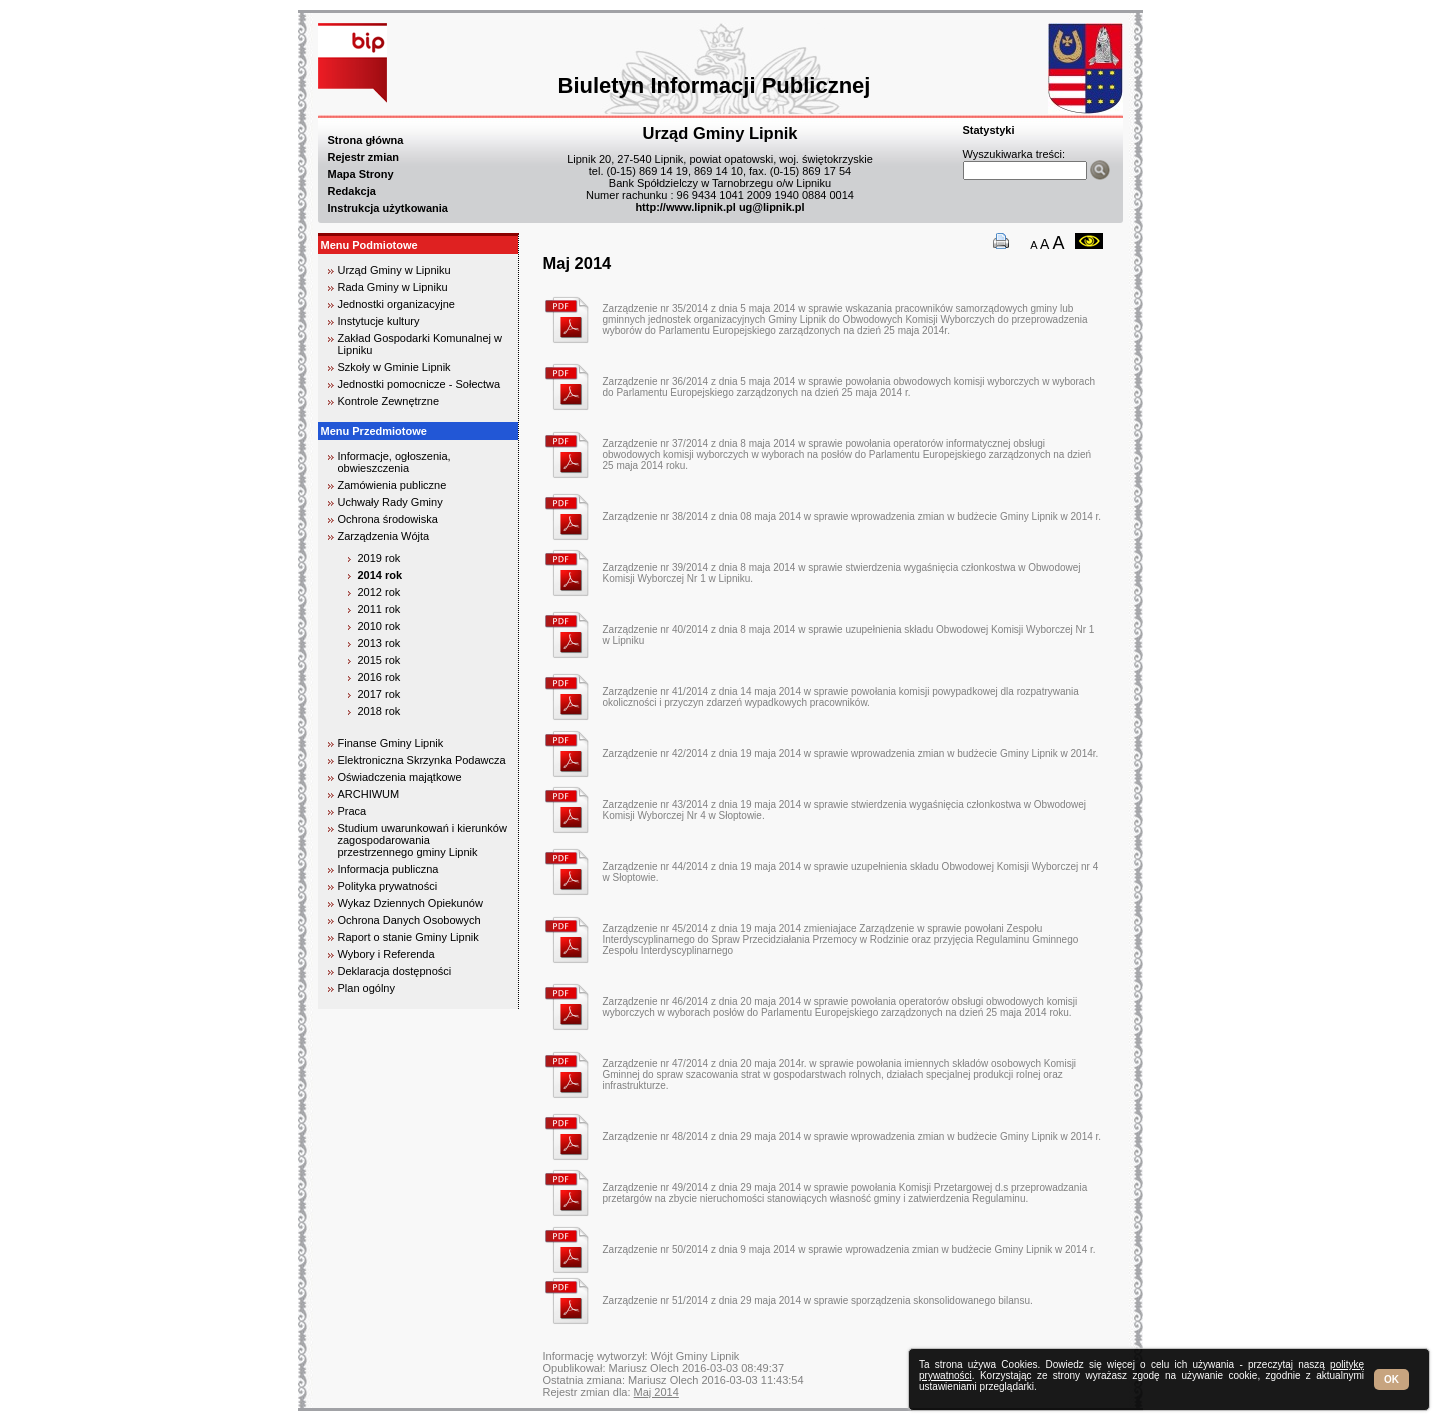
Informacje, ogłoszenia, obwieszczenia (394, 462)
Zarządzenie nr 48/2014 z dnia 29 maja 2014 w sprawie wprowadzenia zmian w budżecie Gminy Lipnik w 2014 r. (852, 1136)
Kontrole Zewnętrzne (389, 401)
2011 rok (379, 609)
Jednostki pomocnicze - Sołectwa (419, 384)
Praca (352, 811)
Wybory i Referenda (386, 954)
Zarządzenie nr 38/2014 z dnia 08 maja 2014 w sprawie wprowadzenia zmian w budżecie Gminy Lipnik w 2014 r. (852, 516)
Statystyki (989, 130)
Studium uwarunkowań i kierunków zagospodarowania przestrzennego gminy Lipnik (422, 840)
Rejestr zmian (364, 157)
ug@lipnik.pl (772, 207)
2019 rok (379, 558)
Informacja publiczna (388, 869)
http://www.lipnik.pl (685, 207)
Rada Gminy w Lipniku (393, 287)
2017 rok (379, 694)
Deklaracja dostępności (395, 971)
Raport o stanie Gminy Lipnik (408, 937)
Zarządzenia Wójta (384, 536)
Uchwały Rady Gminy (390, 502)
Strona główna (366, 140)
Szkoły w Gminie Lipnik (394, 367)
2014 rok (380, 575)
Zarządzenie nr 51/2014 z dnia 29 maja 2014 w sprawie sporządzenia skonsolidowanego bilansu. (818, 1300)
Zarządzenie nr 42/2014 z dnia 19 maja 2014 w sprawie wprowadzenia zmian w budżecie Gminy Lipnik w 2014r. (851, 753)
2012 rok (379, 592)
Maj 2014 (656, 1392)
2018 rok (379, 711)
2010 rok (379, 626)
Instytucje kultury (379, 321)
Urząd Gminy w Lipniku (394, 270)
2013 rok (379, 643)
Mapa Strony (361, 174)
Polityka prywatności (388, 886)
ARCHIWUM (369, 794)
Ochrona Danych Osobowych (409, 920)
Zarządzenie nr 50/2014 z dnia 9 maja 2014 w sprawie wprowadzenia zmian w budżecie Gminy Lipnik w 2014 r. (849, 1249)
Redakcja (352, 191)
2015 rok (379, 660)
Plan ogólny (367, 988)
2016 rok (379, 677)
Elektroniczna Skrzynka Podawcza (422, 760)
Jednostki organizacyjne (396, 304)
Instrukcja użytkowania (388, 208)
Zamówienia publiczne (392, 485)
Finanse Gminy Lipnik (391, 743)
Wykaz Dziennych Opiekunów (410, 903)
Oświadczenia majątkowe (400, 777)
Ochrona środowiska (388, 519)
